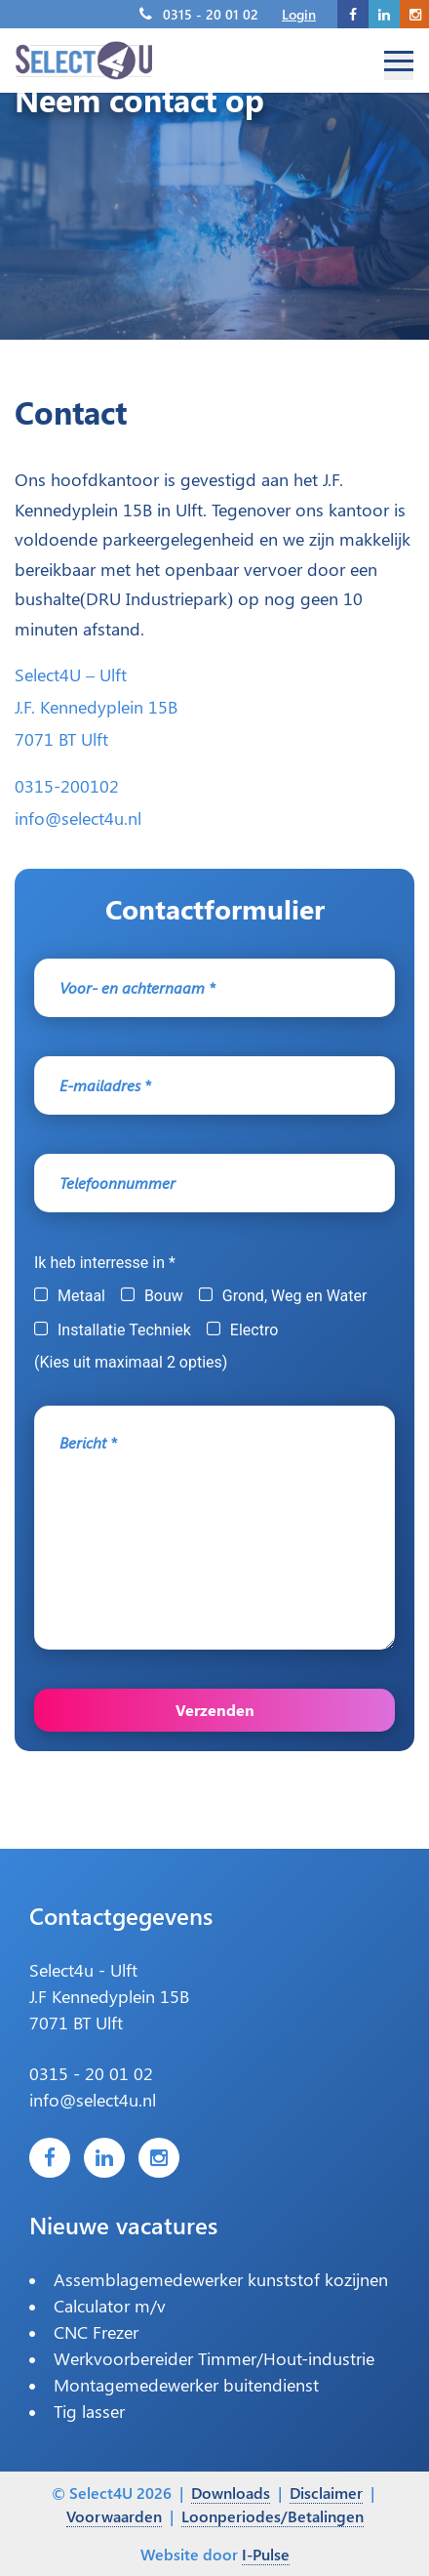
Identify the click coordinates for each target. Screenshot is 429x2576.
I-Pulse (266, 2554)
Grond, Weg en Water (295, 1296)
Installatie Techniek (124, 1330)
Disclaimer (326, 2492)
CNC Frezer (96, 2332)
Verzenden (215, 1709)
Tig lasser (89, 2411)
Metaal (81, 1296)
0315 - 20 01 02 (210, 14)
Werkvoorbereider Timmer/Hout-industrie (214, 2358)
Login (299, 14)
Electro (254, 1330)
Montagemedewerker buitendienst (186, 2384)
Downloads (230, 2492)
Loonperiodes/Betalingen (272, 2516)
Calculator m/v (110, 2305)
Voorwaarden (114, 2516)
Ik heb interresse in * (105, 1262)
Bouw (163, 1296)
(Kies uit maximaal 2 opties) (130, 1362)
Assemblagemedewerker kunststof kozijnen (221, 2279)
